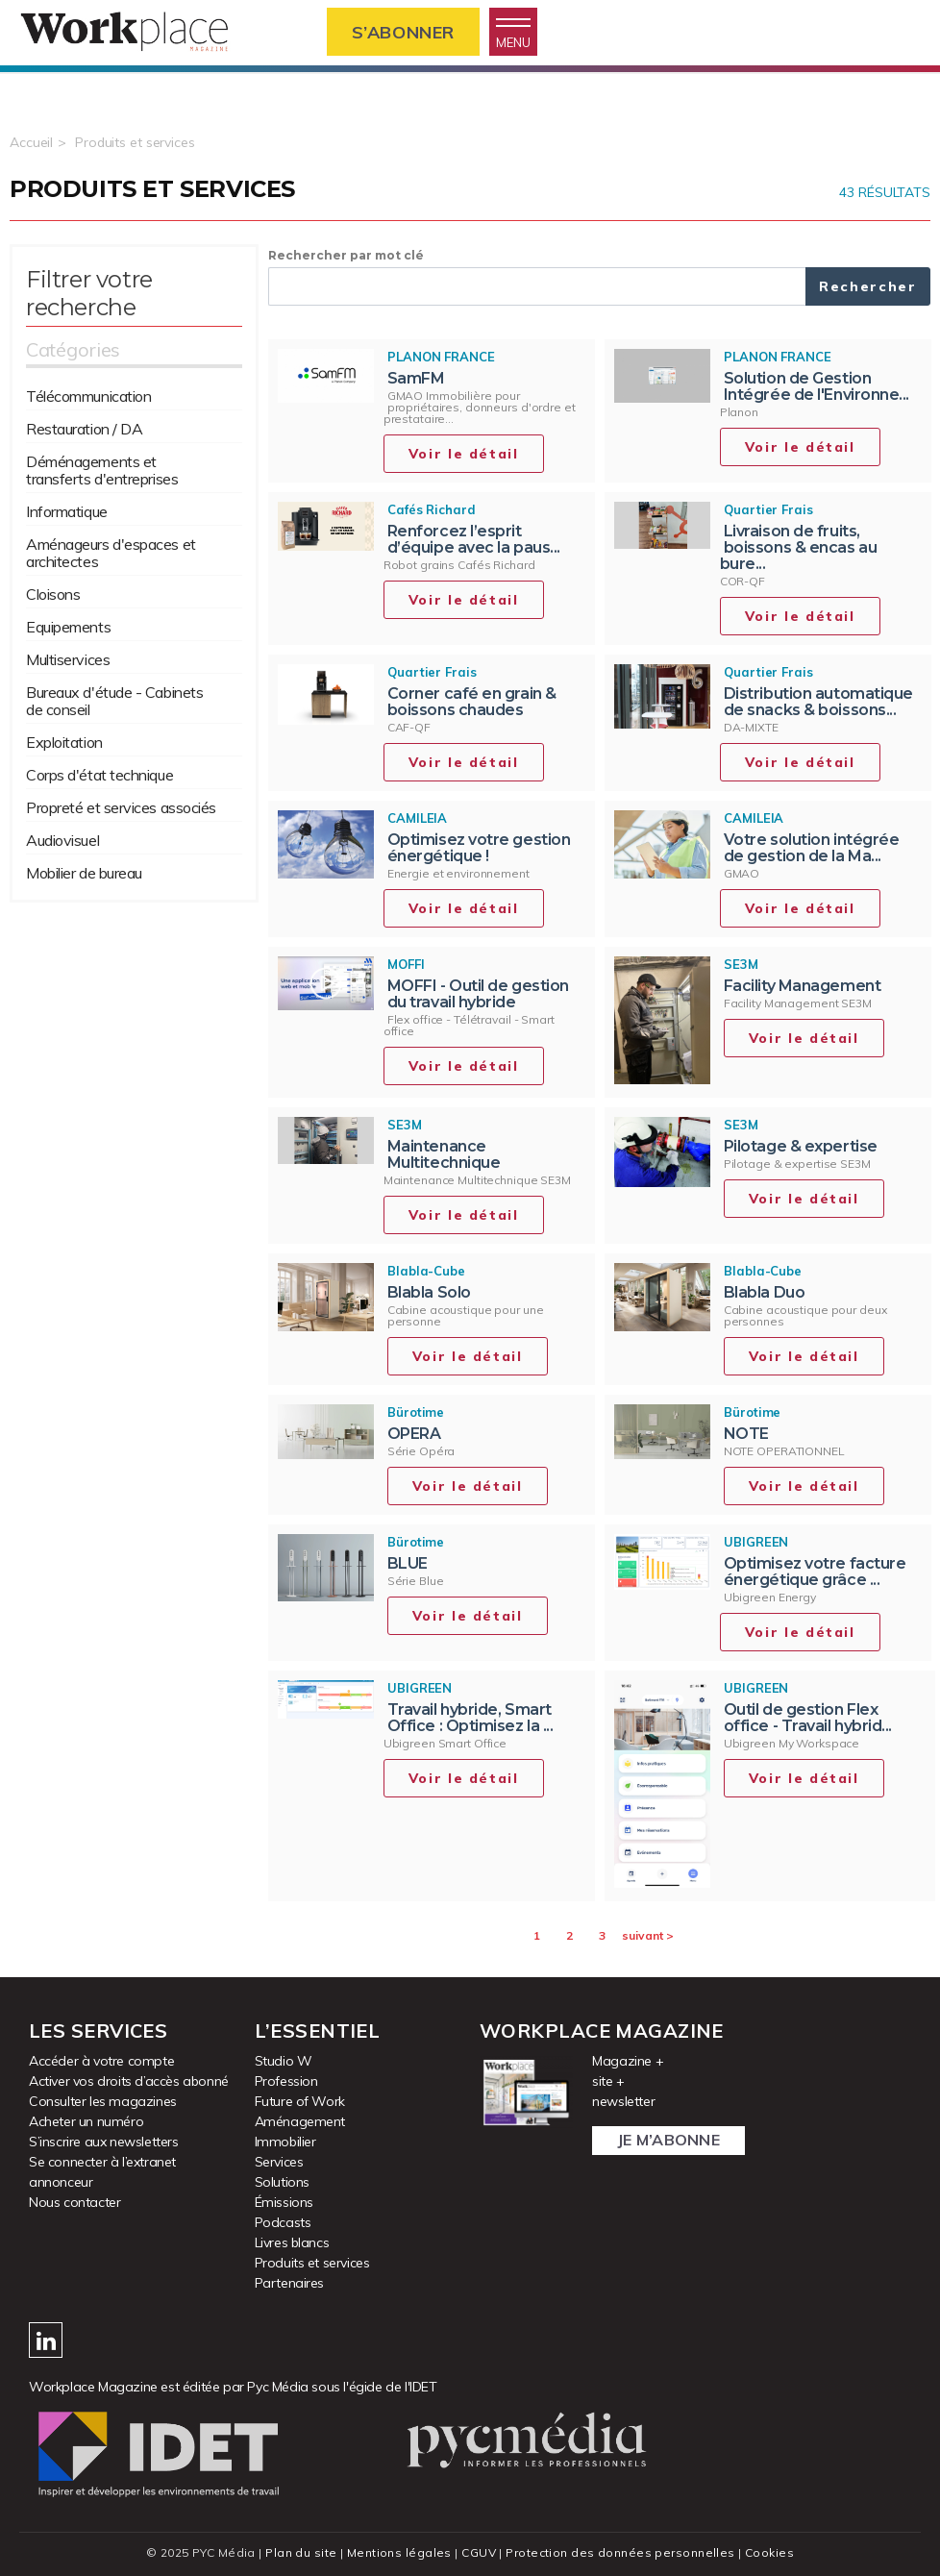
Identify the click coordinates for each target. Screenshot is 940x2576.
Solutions (282, 2182)
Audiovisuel (62, 840)
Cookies (769, 2552)
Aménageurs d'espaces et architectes (111, 552)
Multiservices (68, 659)
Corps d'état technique (99, 774)
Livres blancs (292, 2242)
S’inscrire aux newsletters (104, 2141)
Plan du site (300, 2552)
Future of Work (300, 2101)
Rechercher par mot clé (346, 255)
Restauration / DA (84, 428)
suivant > (648, 1935)
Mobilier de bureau (84, 872)
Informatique (67, 511)
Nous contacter (74, 2202)
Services (279, 2161)
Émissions (284, 2202)
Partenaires (290, 2282)
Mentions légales (399, 2552)
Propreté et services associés (121, 807)
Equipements (68, 626)
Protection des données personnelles (620, 2552)
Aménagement (300, 2121)
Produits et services (135, 142)
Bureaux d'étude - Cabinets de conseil (114, 700)
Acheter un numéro (86, 2121)
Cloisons (53, 594)
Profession (286, 2081)
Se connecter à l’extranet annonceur (102, 2172)
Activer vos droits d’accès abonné (129, 2081)
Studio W (283, 2060)
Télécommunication (88, 396)
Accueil (31, 142)
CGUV (478, 2552)
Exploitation (64, 742)
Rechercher (868, 286)
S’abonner (403, 32)
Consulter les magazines (103, 2101)
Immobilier (285, 2141)
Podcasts (283, 2222)
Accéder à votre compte (101, 2060)
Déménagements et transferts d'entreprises (102, 470)
